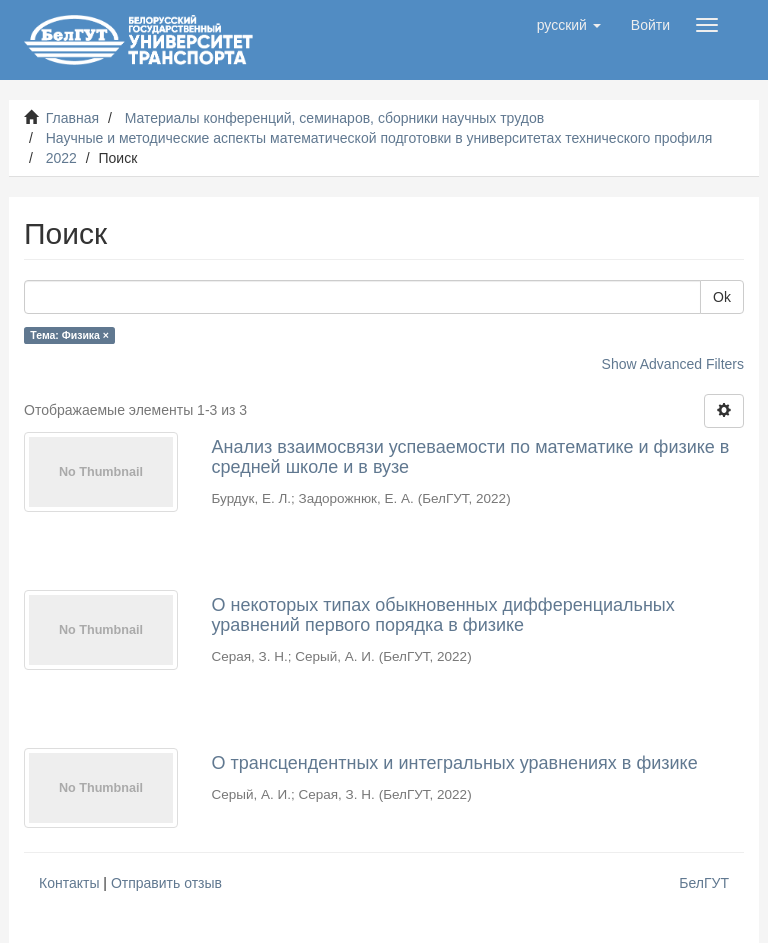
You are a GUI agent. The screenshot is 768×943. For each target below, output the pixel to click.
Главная (72, 118)
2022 (61, 158)
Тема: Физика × (69, 335)
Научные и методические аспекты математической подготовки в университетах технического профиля (379, 138)
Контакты (69, 883)
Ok (722, 297)
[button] (569, 25)
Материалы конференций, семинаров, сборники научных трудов (335, 118)
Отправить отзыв (166, 883)
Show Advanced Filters (673, 364)
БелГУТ (704, 883)
